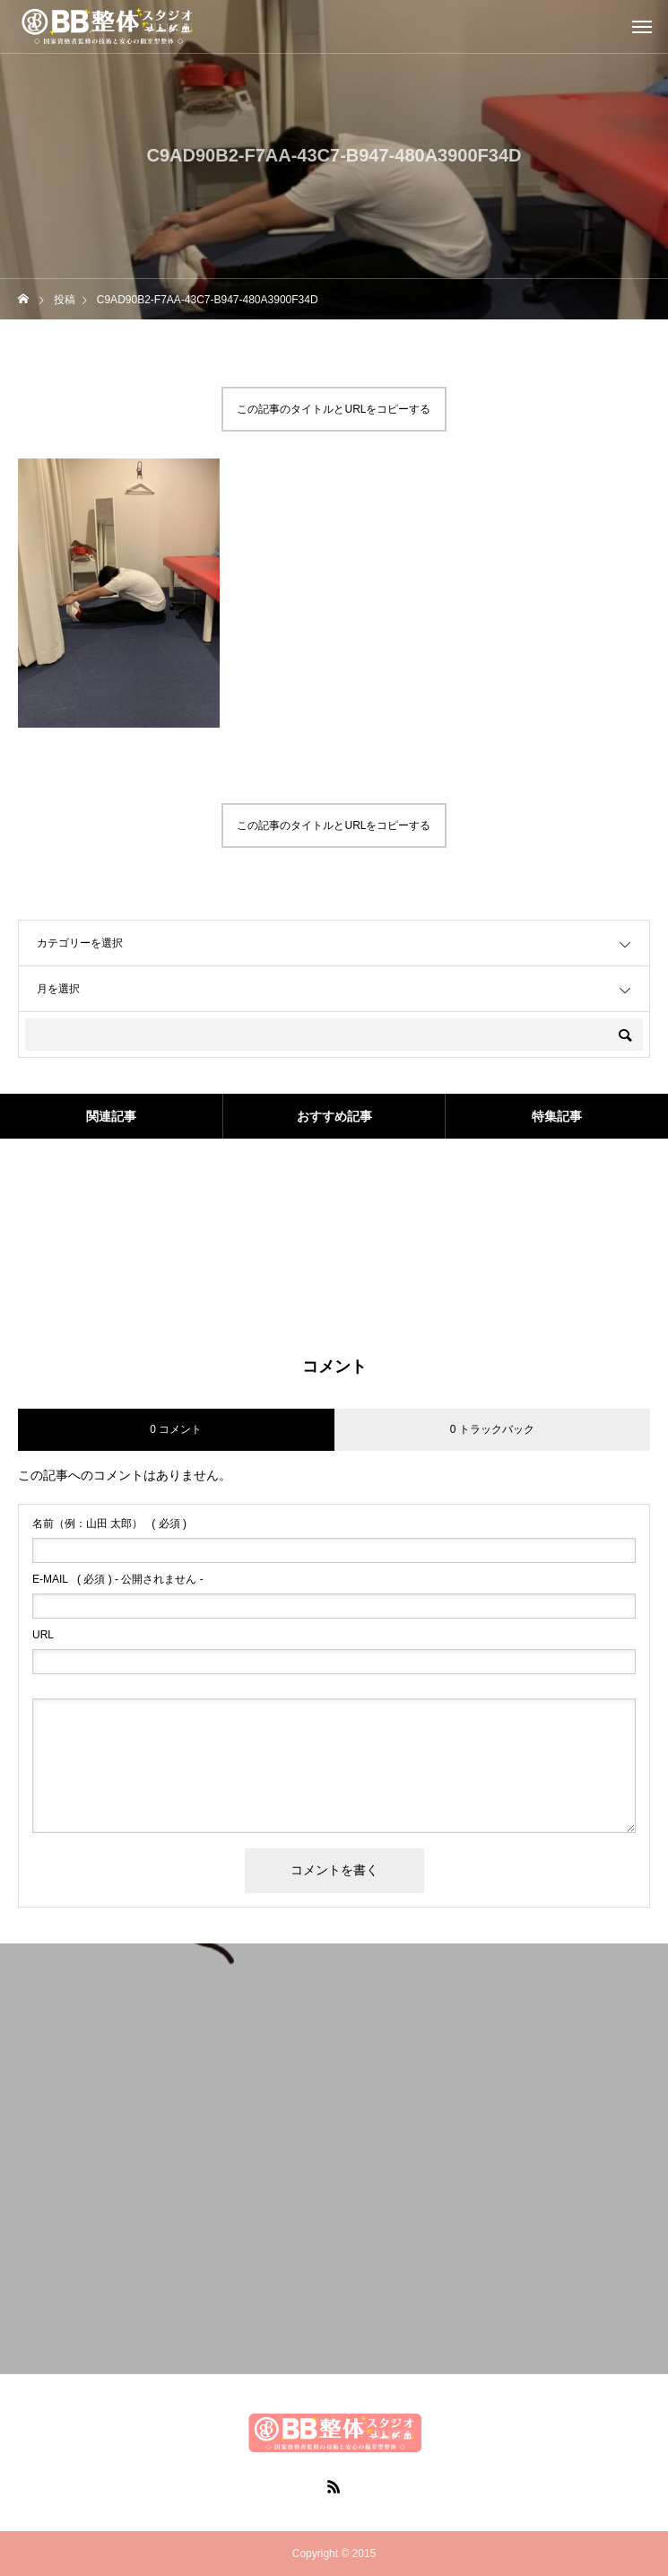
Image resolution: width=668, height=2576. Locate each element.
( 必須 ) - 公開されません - (118, 1579)
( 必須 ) (109, 1523)
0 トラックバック (492, 1429)
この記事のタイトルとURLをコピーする (333, 409)
